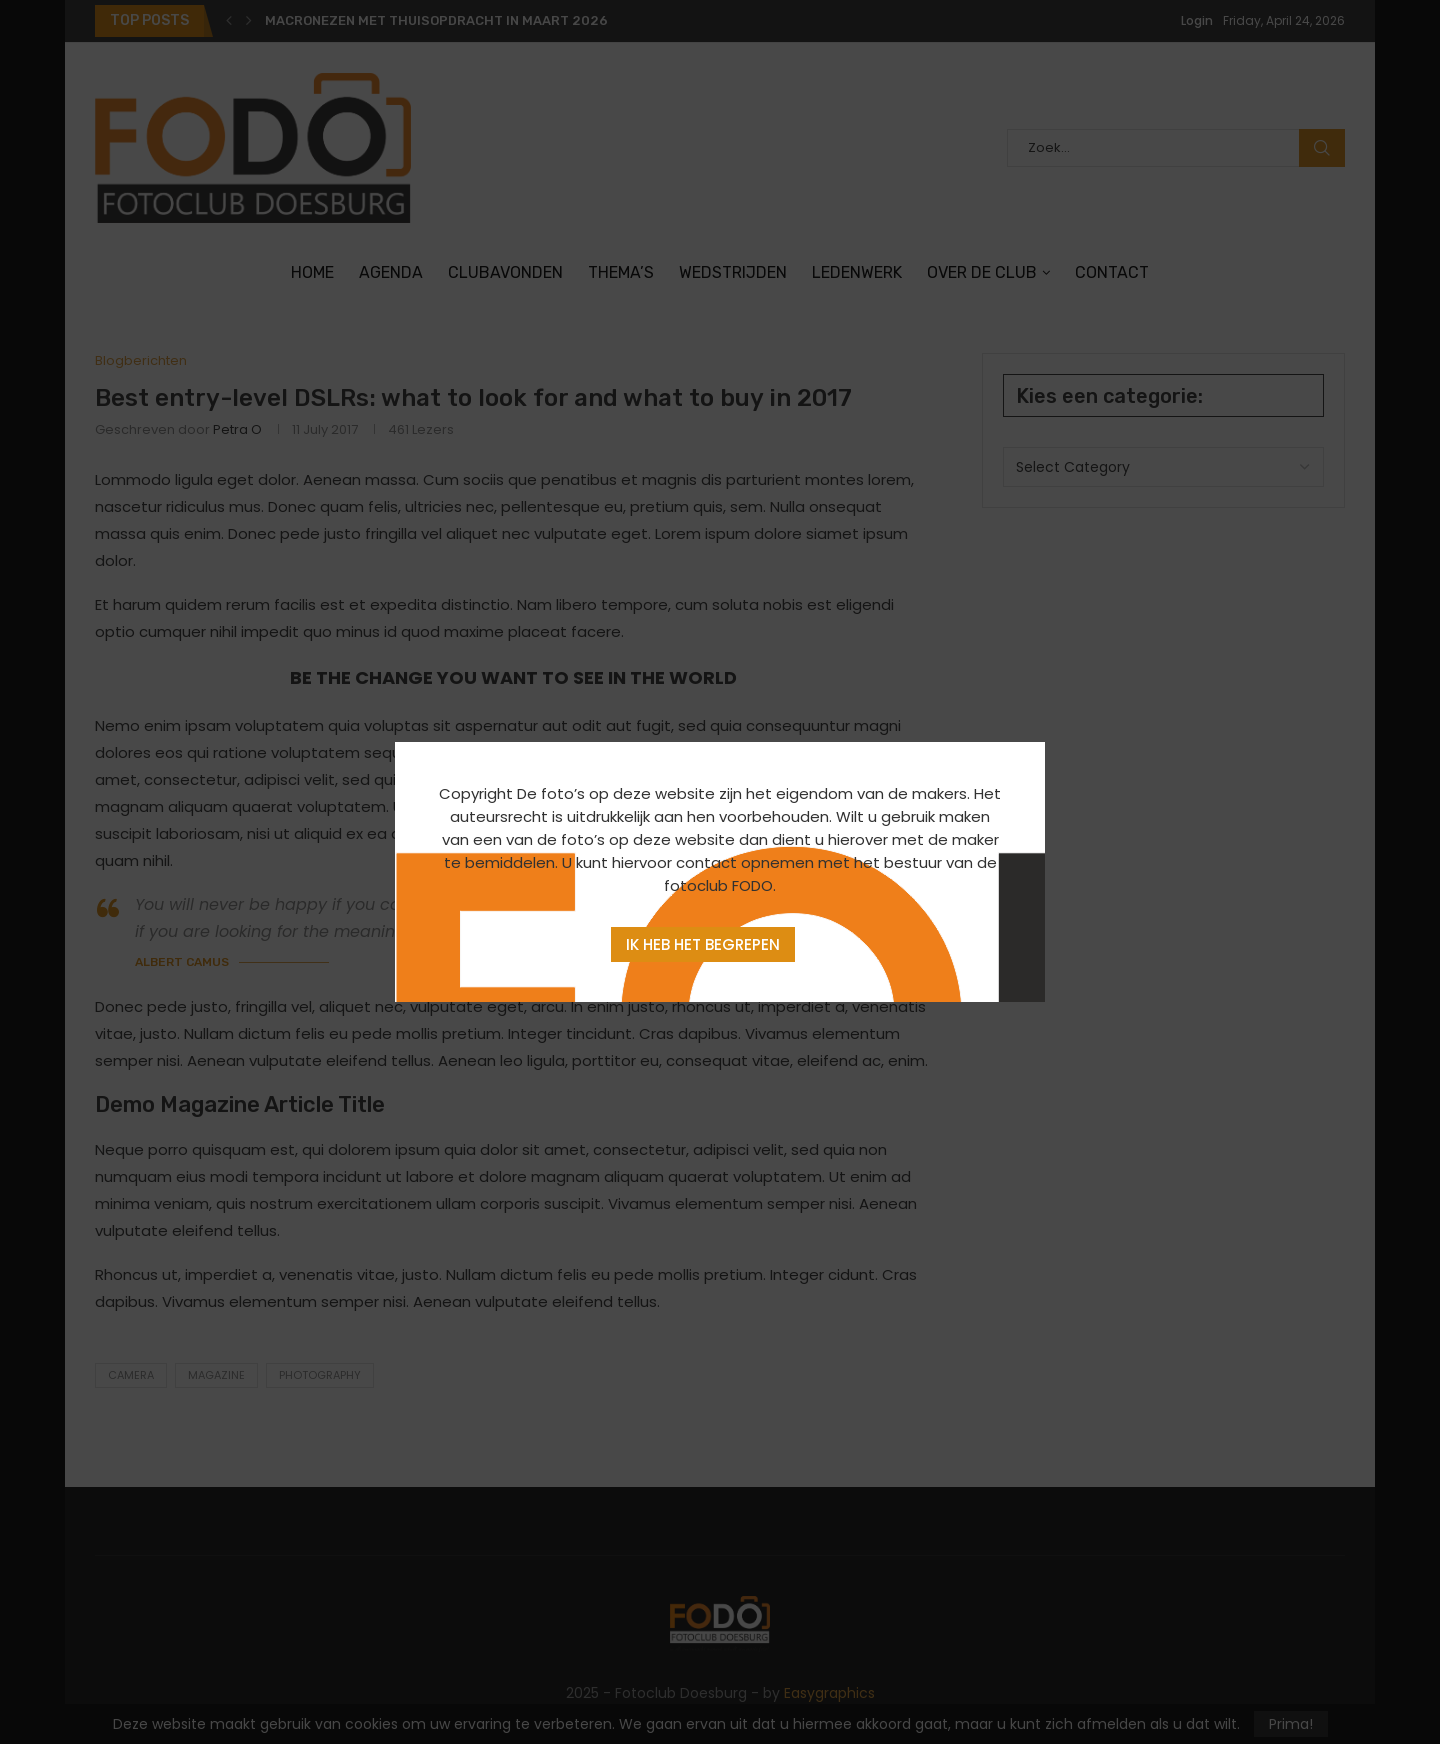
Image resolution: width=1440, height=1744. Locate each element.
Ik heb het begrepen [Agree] (703, 944)
